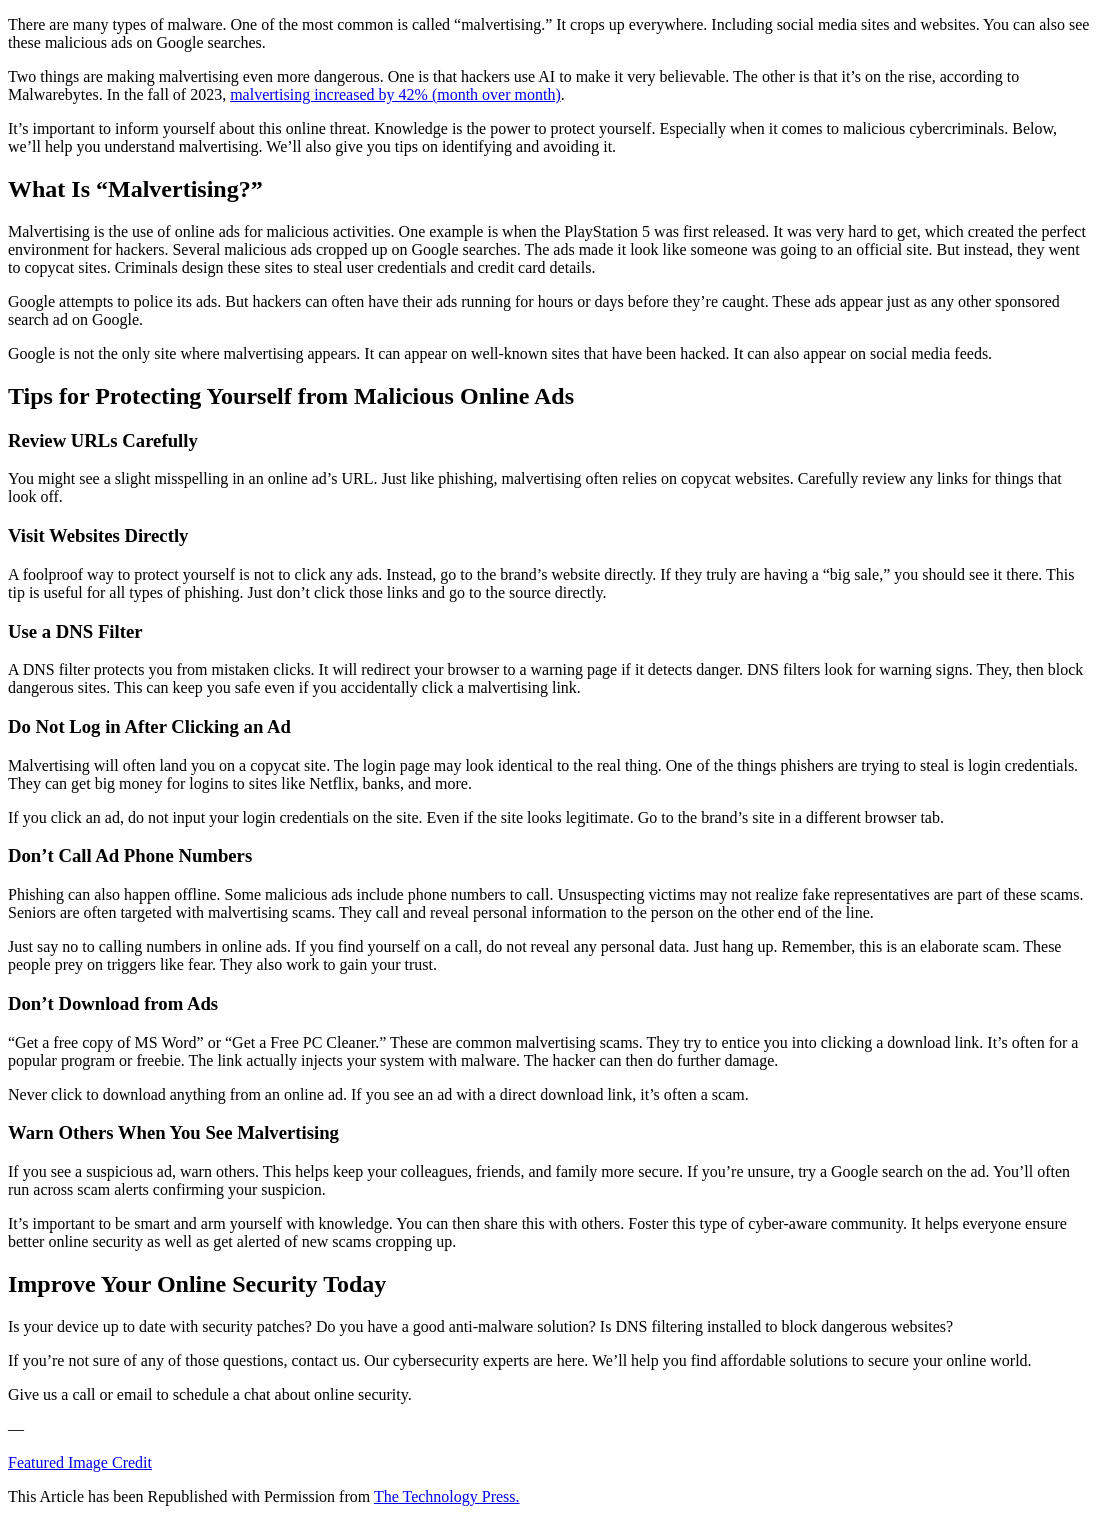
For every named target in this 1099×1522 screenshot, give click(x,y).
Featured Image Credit (80, 1462)
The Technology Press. (447, 1496)
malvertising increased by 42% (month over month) (395, 94)
